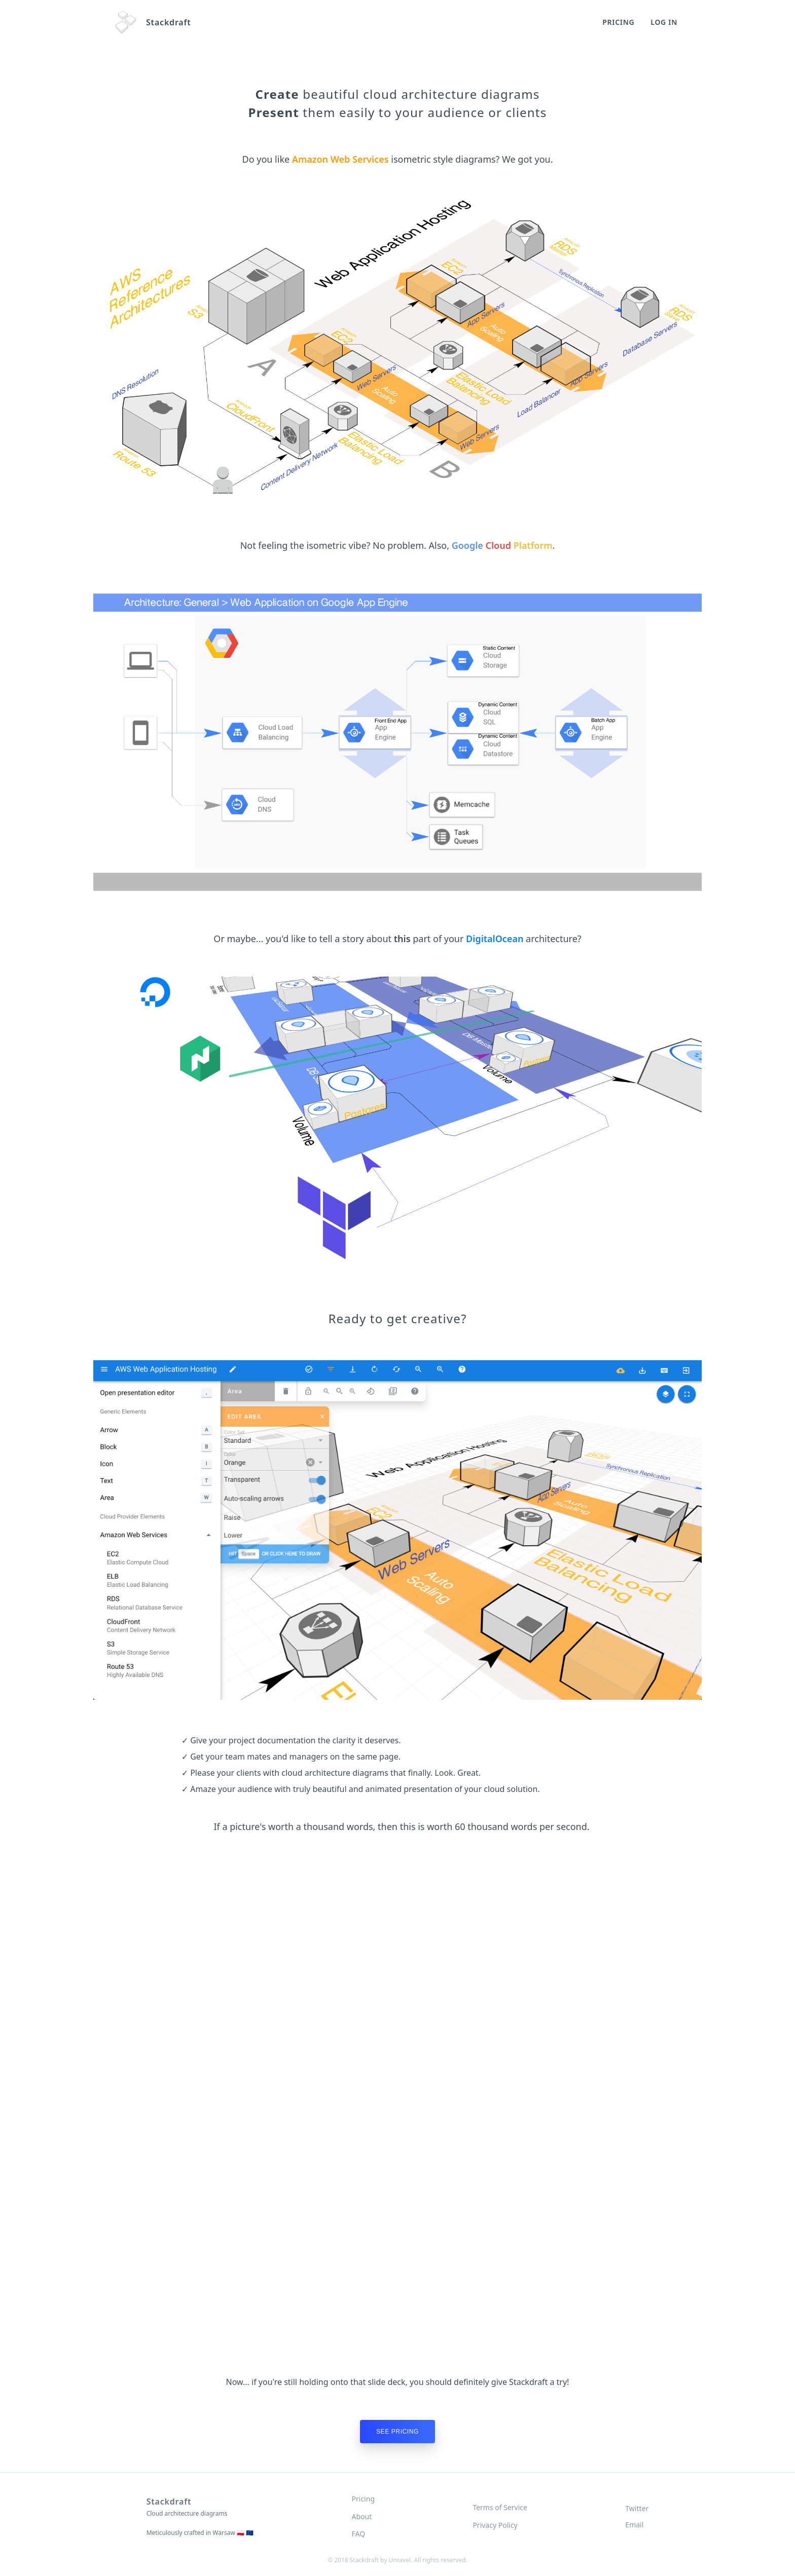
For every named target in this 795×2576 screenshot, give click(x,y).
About (362, 2516)
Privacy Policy (495, 2525)
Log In (664, 22)
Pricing (618, 22)
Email (634, 2524)
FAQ (359, 2533)
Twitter (636, 2508)
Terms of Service (500, 2507)
